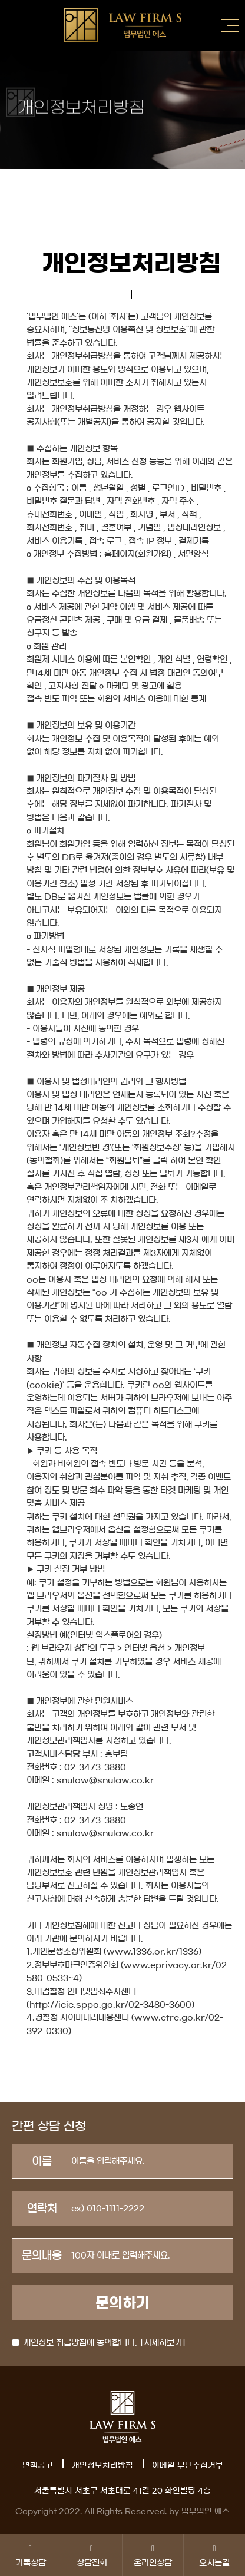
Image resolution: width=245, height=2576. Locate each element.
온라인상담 (152, 2555)
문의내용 (42, 2255)
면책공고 (37, 2465)
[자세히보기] (163, 2343)
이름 (42, 2161)
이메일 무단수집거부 (187, 2465)
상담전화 (91, 2555)
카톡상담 (30, 2555)
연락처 (42, 2208)
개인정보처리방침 (102, 2465)
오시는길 (214, 2555)
